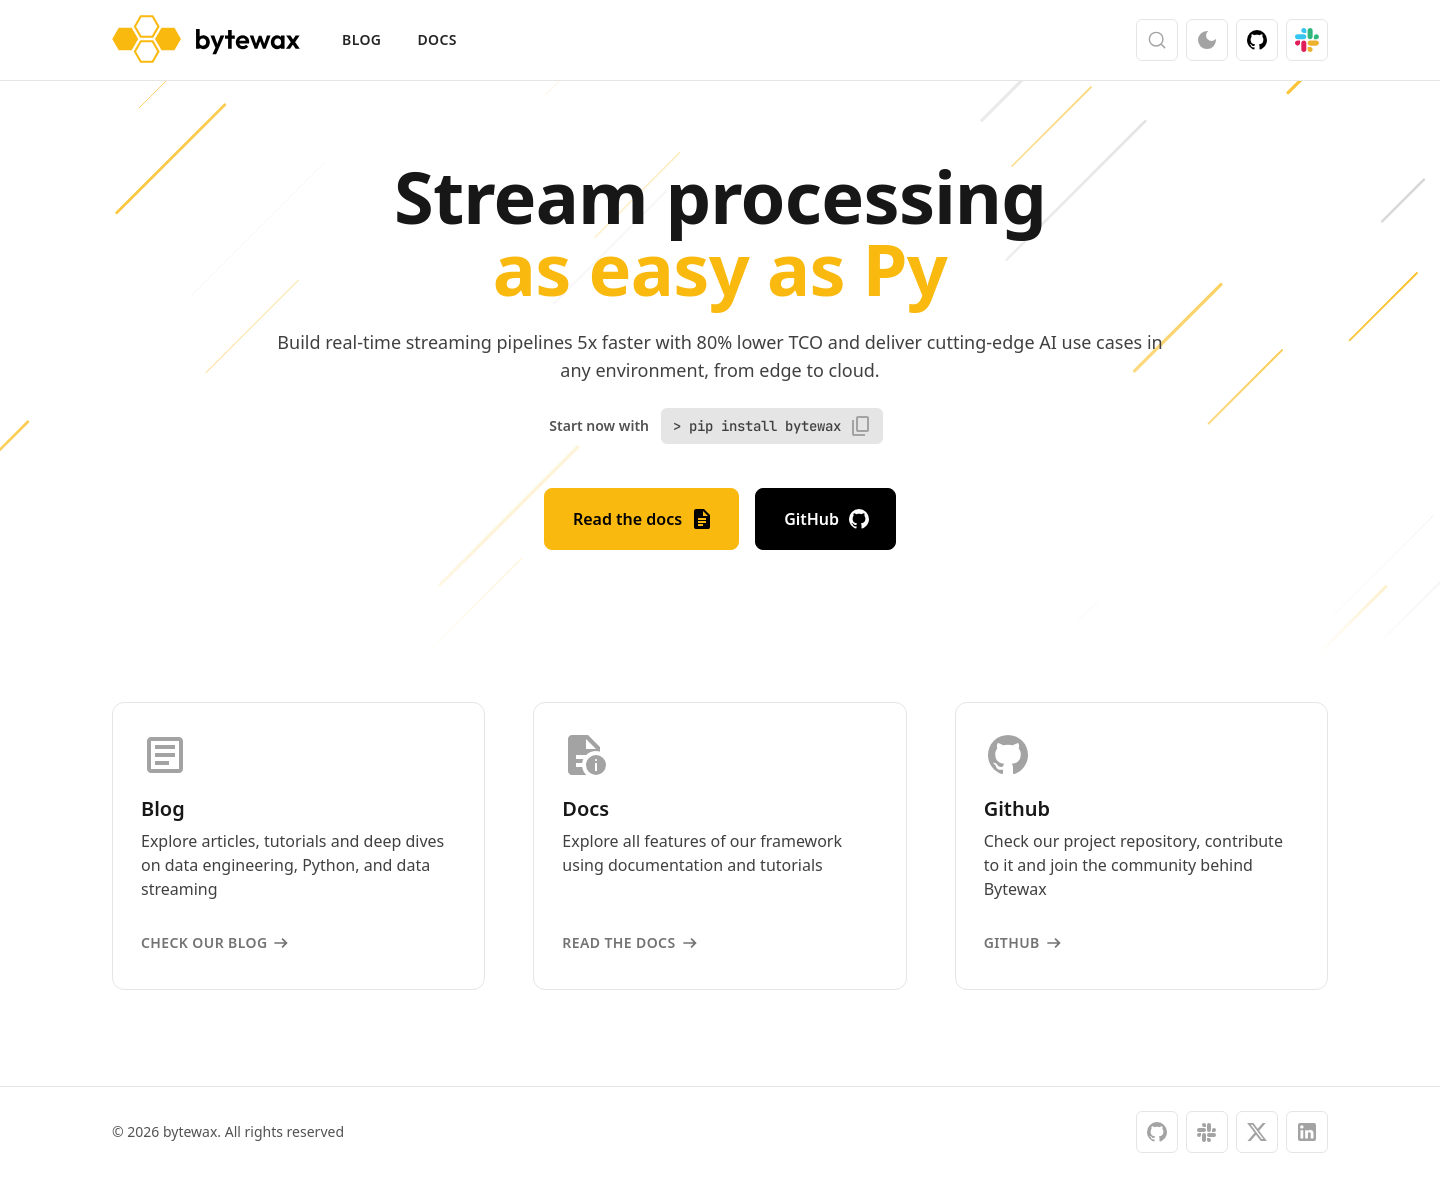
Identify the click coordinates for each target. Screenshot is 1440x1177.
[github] (1157, 1132)
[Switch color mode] (1207, 40)
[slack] (1207, 1132)
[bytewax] (206, 40)
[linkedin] (1307, 1132)
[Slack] (1307, 40)
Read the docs (643, 519)
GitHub (827, 519)
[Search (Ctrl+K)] (1157, 40)
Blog (361, 39)
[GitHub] (1257, 40)
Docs (437, 39)
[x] (1257, 1132)
